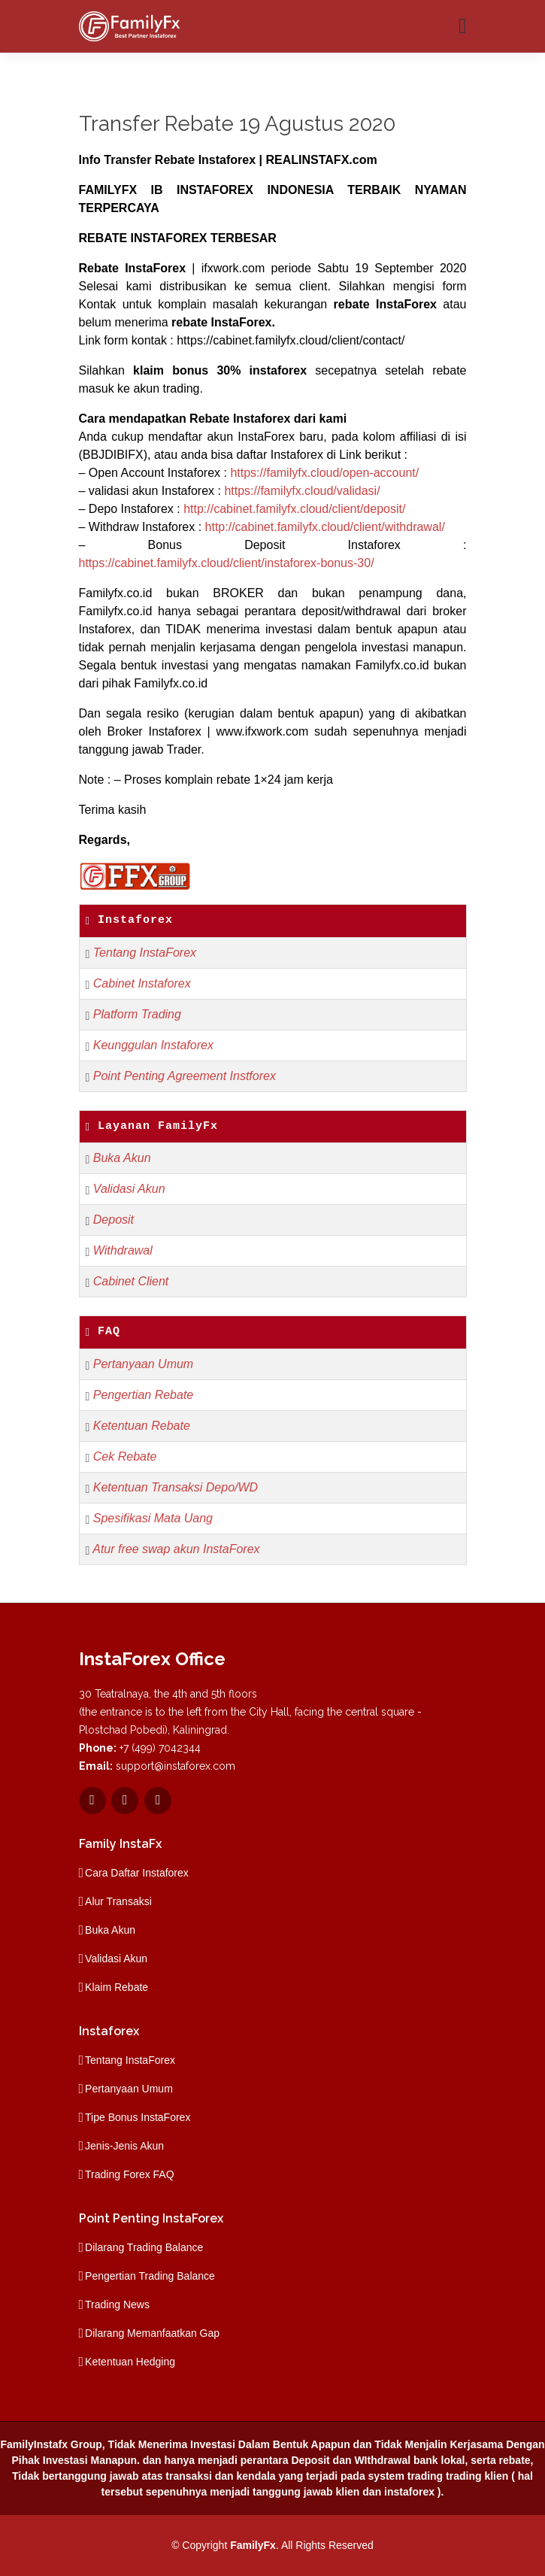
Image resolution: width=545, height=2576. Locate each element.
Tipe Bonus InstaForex (137, 2117)
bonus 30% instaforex (239, 370)
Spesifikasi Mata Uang (153, 1518)
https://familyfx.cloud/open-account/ (324, 472)
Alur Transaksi (118, 1901)
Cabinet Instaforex (142, 983)
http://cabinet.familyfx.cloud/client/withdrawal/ (325, 526)
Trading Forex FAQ (129, 2174)
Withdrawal (123, 1250)
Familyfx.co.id (116, 593)
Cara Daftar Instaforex (137, 1873)
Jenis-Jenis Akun (124, 2146)
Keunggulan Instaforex (153, 1045)
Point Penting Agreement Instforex (184, 1076)
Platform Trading (137, 1014)
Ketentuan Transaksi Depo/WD (175, 1487)
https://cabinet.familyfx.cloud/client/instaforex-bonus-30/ (226, 563)
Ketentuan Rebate (141, 1425)
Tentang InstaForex (144, 952)
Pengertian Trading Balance (150, 2276)
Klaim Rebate (116, 1987)
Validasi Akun (129, 1188)
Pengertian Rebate (143, 1394)
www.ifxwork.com (262, 731)
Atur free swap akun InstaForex (175, 1549)
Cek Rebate (125, 1456)
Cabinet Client (131, 1281)
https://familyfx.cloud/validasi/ (302, 490)
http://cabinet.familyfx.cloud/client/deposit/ (294, 508)
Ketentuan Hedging (130, 2361)
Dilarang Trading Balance (144, 2247)
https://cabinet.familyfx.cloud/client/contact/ (290, 340)
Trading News (117, 2304)
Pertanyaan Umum (143, 1364)
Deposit (113, 1219)
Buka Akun (122, 1157)
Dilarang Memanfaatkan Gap (152, 2333)
